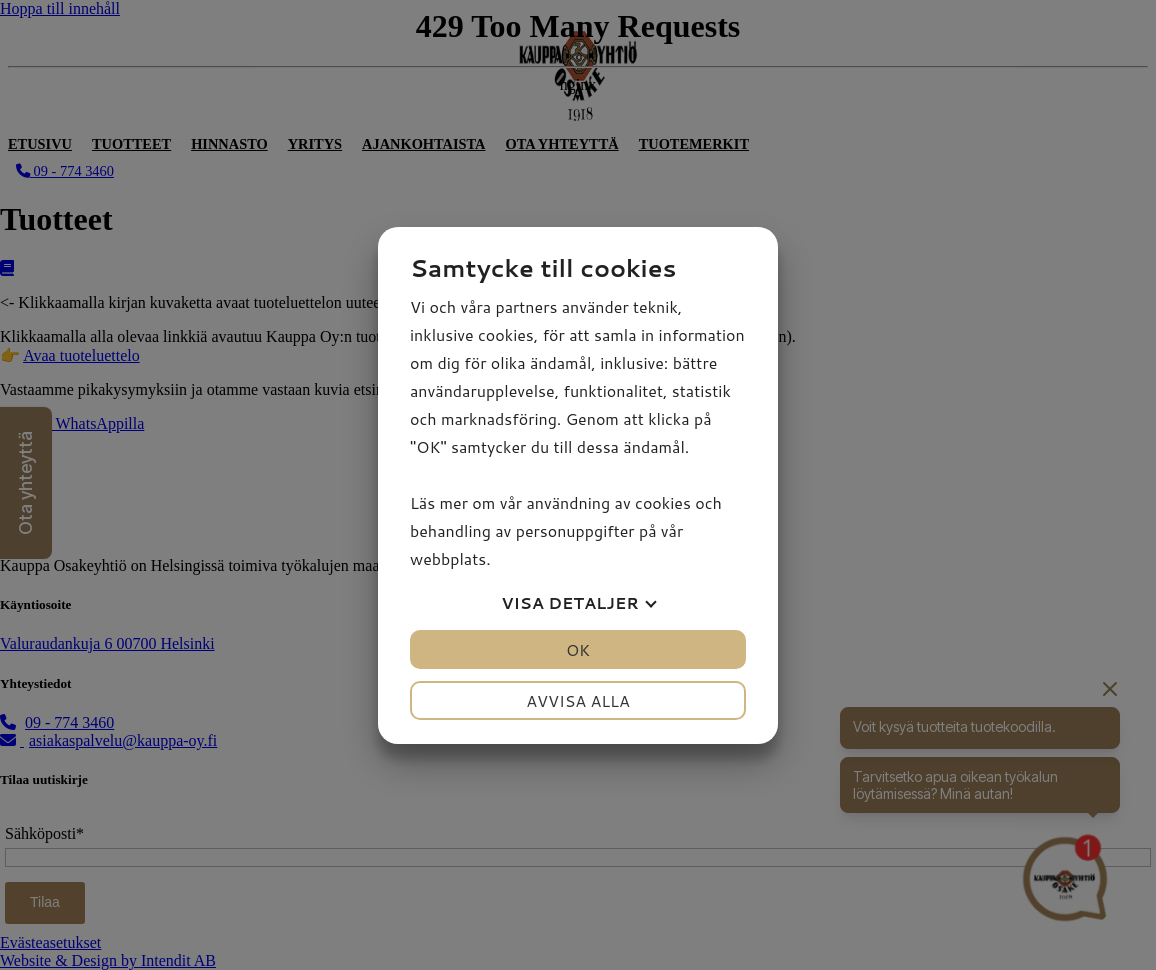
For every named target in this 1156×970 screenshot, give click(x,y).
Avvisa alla (578, 700)
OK (578, 649)
